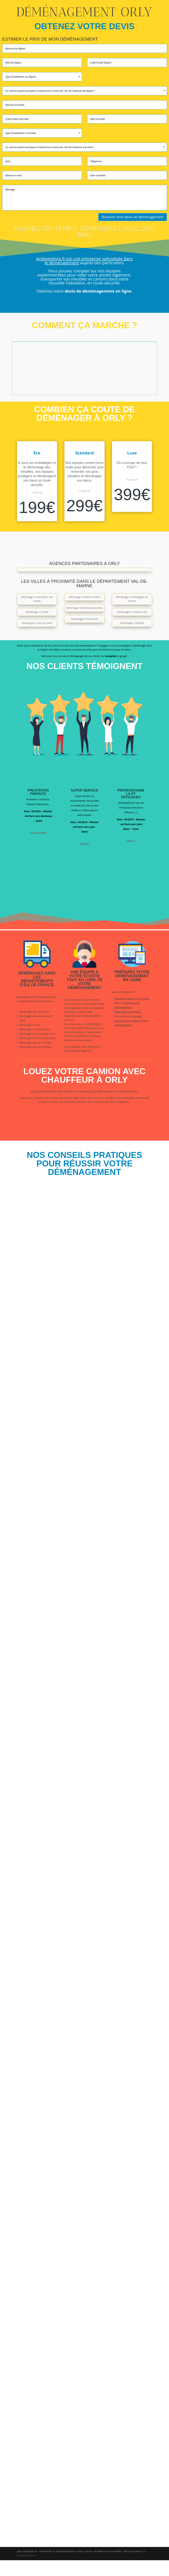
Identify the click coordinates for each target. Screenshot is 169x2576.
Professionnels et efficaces (130, 807)
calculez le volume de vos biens (131, 1011)
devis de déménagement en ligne (98, 291)
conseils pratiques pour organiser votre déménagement (131, 1034)
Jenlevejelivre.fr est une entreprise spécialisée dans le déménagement (84, 260)
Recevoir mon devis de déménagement (132, 217)
